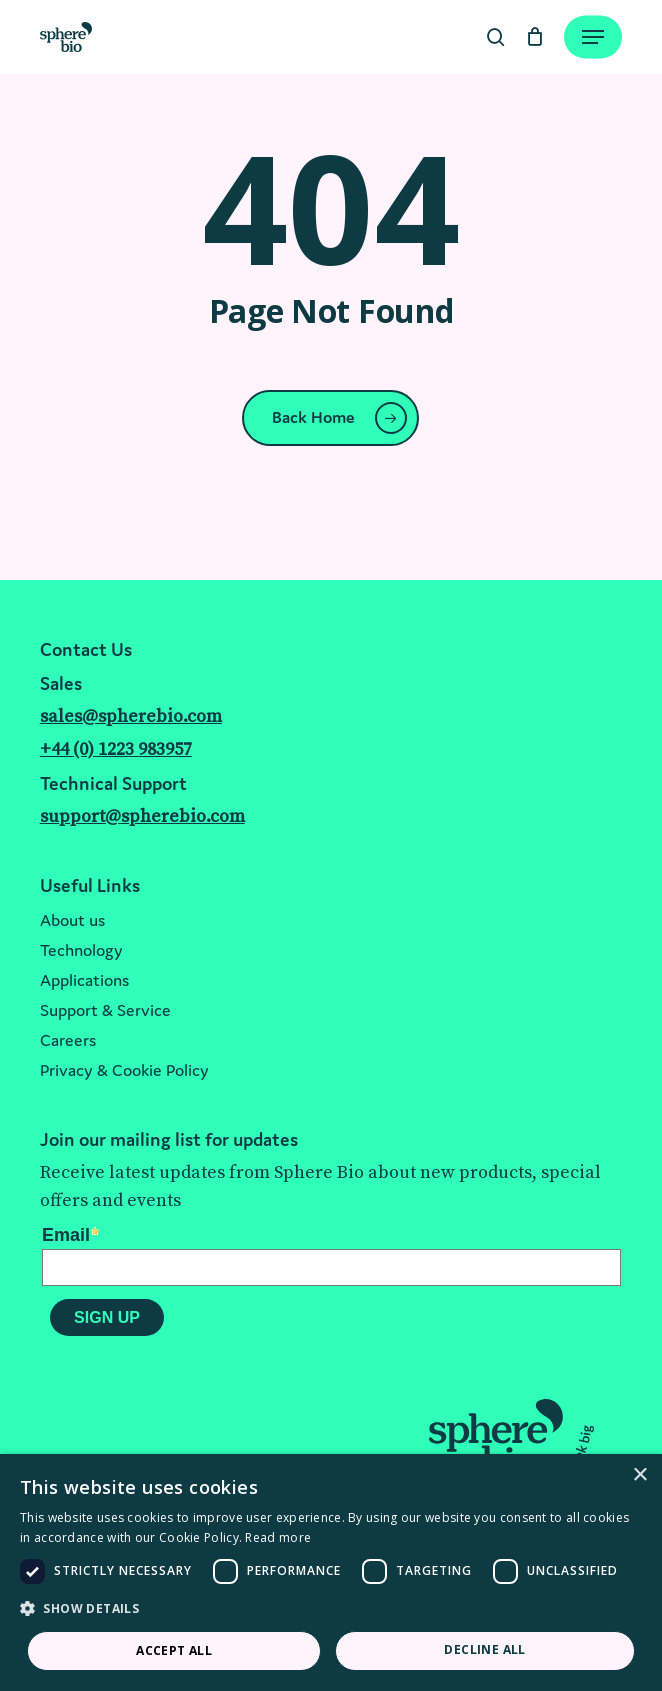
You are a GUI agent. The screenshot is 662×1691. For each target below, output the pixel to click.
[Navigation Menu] (593, 37)
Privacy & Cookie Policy (124, 1070)
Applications (84, 980)
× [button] (639, 1475)
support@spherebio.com (142, 816)
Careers (68, 1040)
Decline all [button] (484, 1649)
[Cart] (534, 37)
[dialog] (331, 1572)
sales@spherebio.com (131, 716)
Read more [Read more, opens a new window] (278, 1537)
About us (72, 920)
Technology (81, 950)
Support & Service (105, 1010)
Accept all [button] (174, 1650)
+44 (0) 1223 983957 (116, 749)
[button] (331, 1609)
